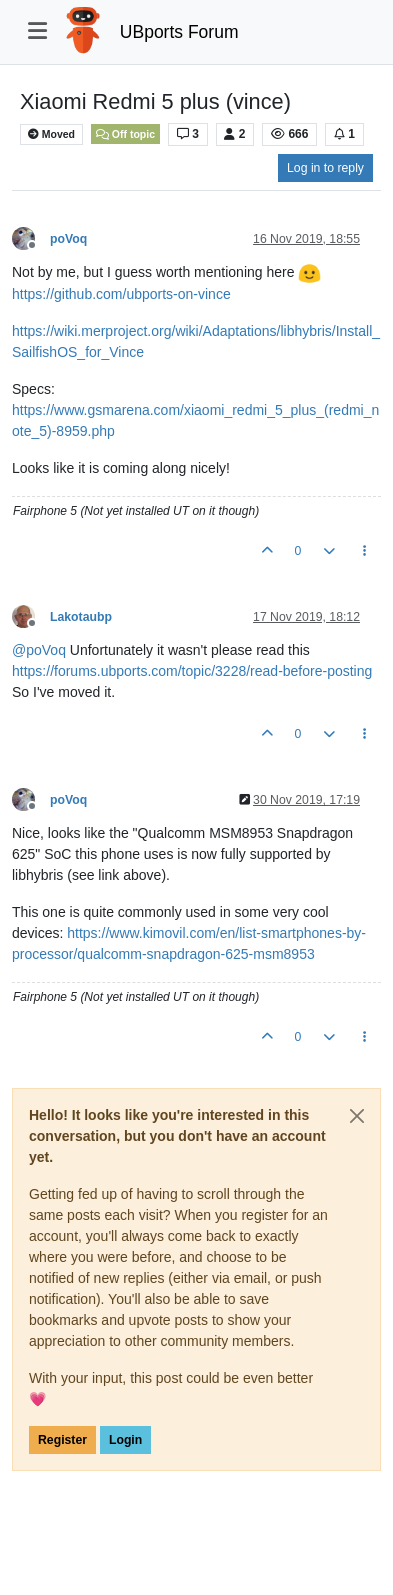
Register (62, 1440)
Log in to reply (325, 168)
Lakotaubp (81, 617)
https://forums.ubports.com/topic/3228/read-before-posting (192, 671)
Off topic (125, 134)
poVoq (68, 239)
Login (125, 1440)
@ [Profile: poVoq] (39, 650)
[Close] (357, 1116)
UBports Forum (179, 32)
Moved (51, 134)
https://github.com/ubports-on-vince (121, 294)
